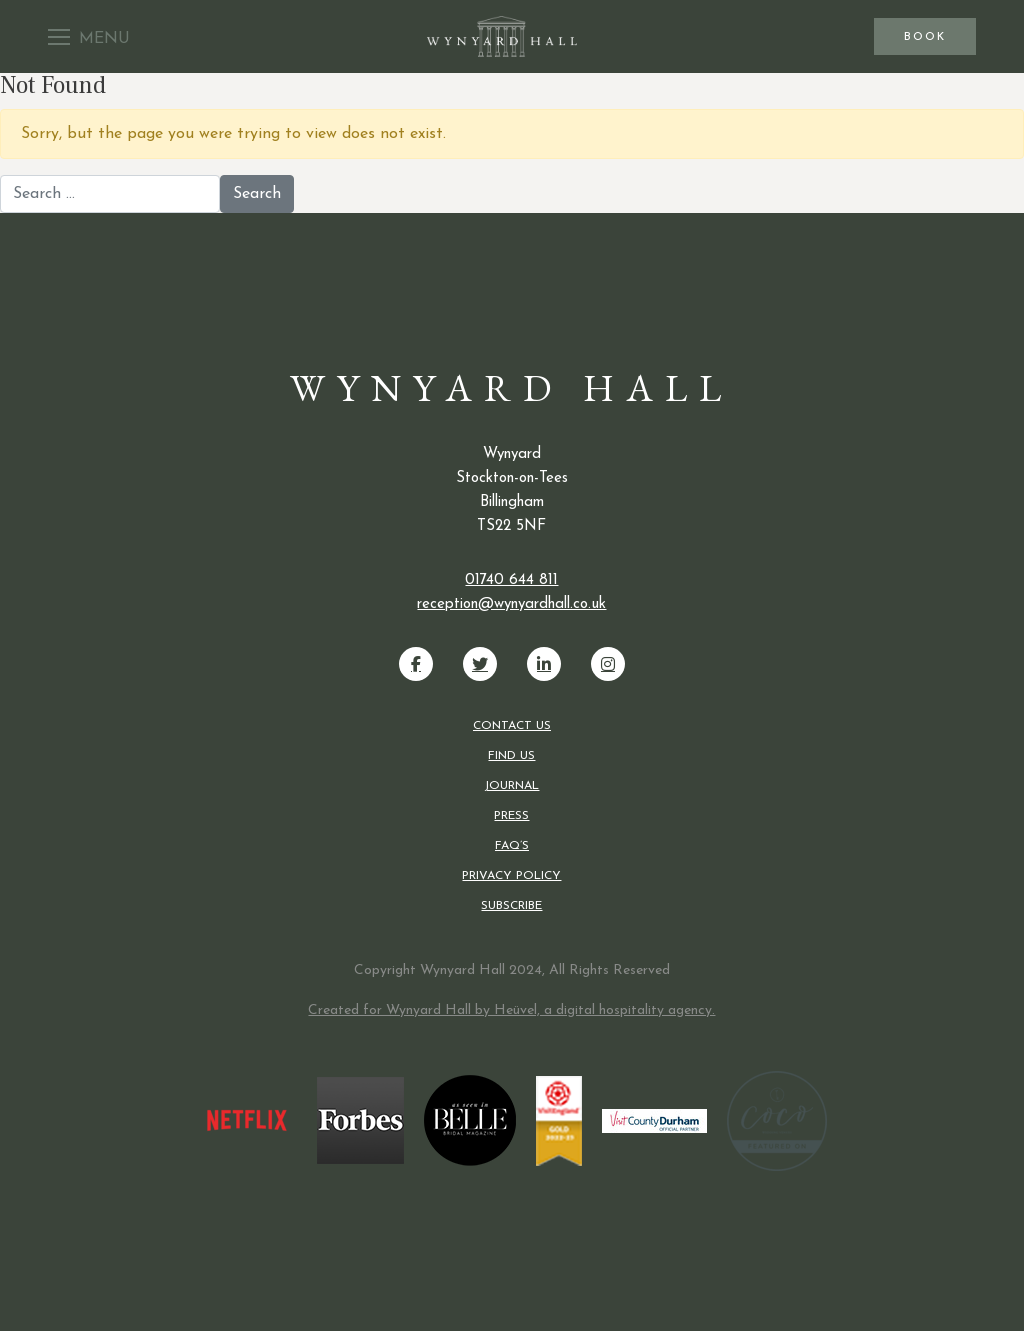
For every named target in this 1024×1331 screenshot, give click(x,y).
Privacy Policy (511, 876)
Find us (511, 756)
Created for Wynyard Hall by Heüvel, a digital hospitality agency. (511, 1010)
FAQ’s (512, 846)
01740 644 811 (511, 580)
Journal (511, 786)
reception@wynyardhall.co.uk (511, 604)
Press (511, 816)
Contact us (512, 726)
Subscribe (511, 906)
